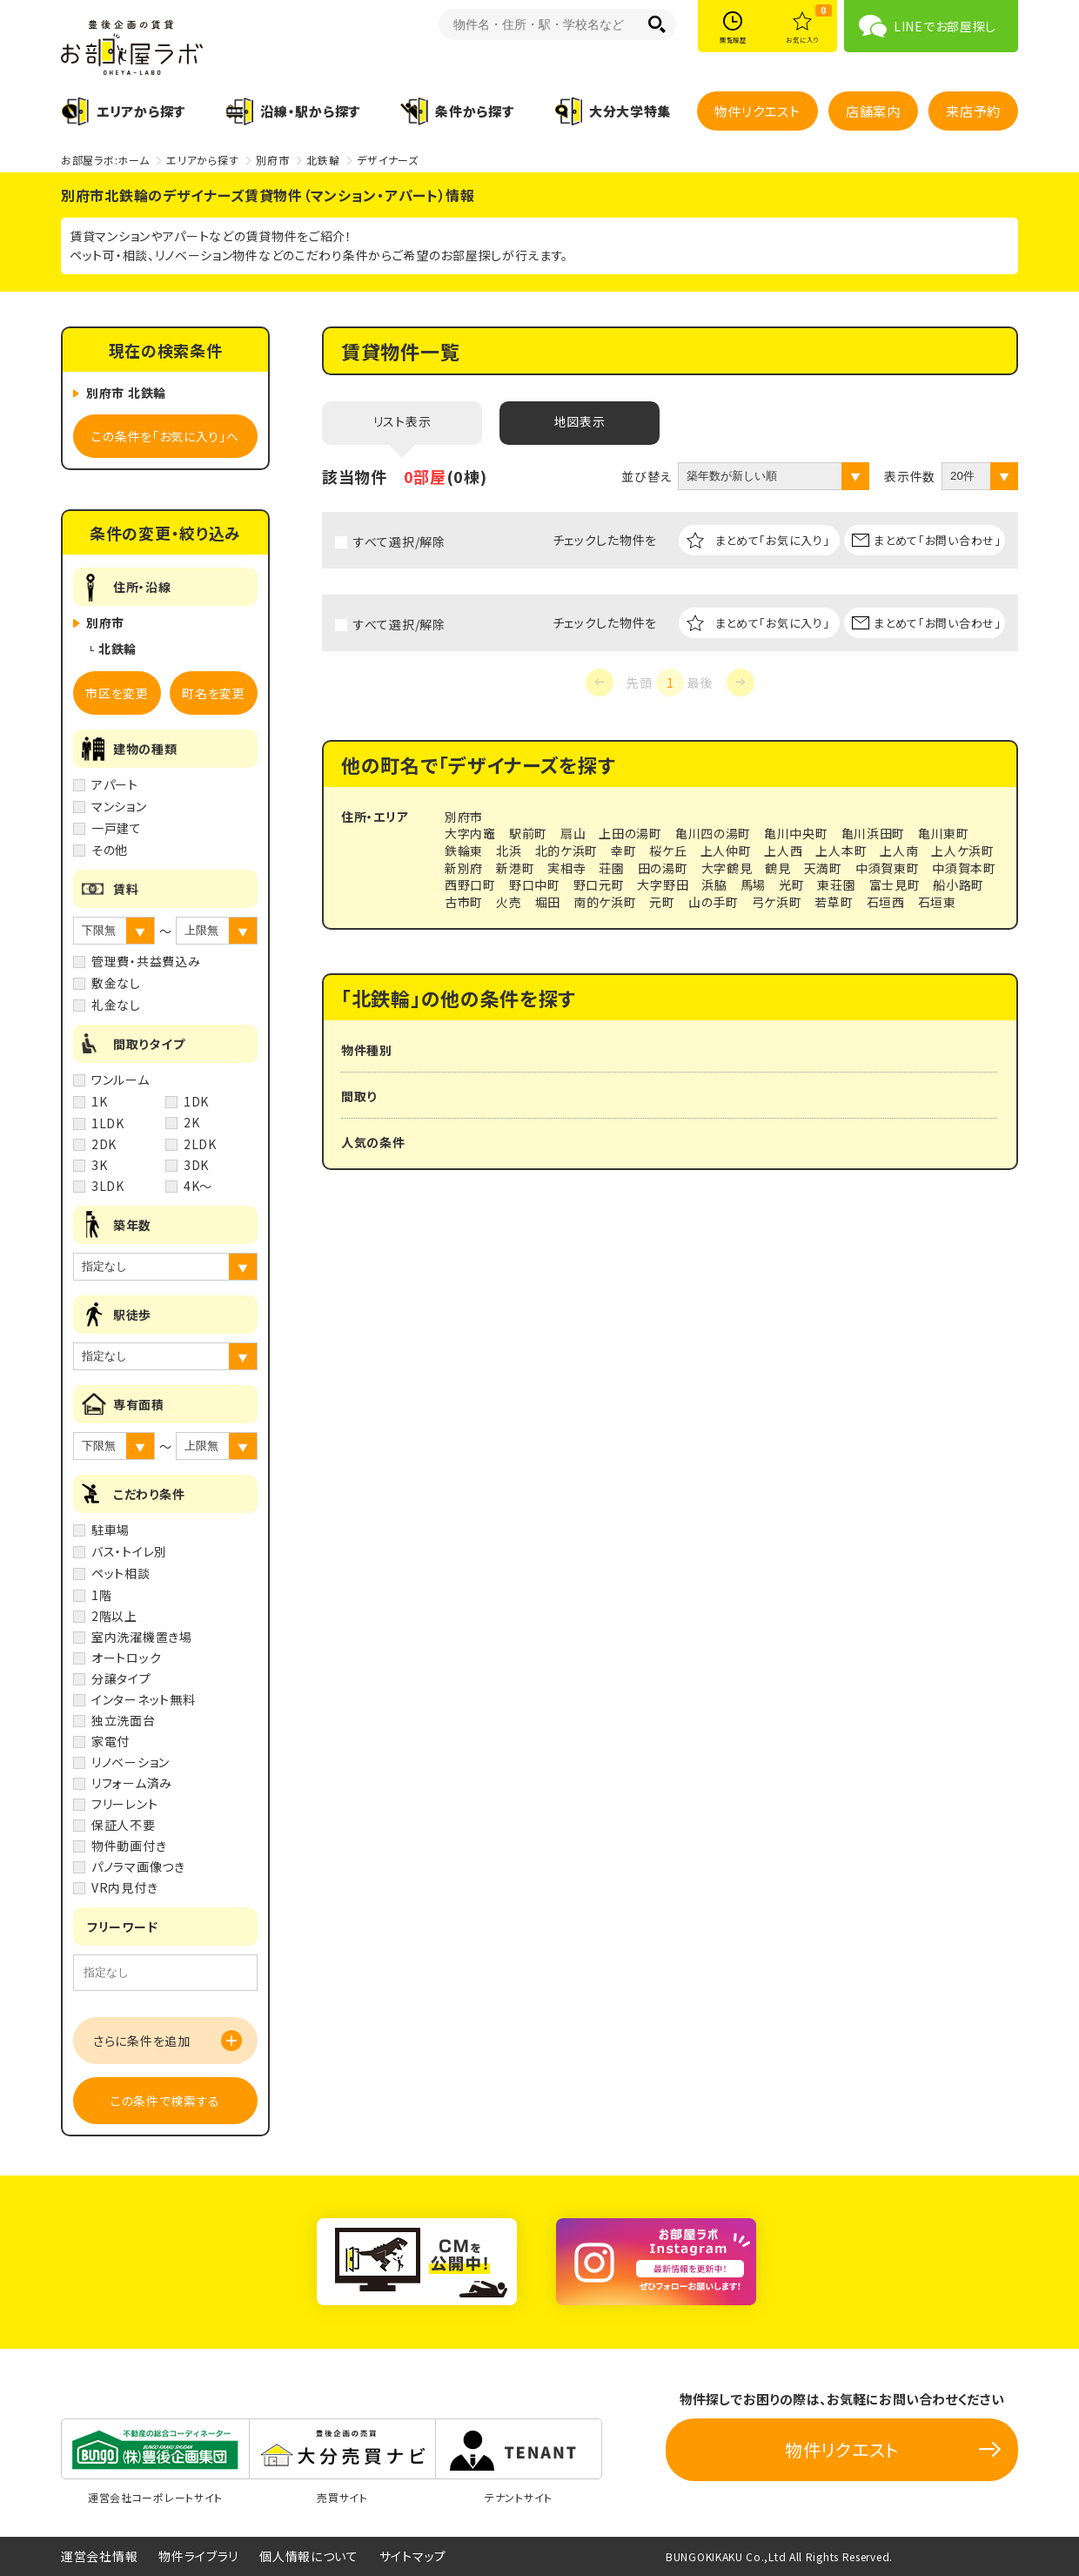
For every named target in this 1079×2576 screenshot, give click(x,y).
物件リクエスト (757, 111)
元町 (661, 902)
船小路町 (958, 884)
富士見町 (895, 884)
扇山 (573, 833)
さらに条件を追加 (142, 2040)
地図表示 (580, 421)
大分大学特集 (630, 111)
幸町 (623, 850)
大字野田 (662, 884)
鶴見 (777, 868)
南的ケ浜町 (605, 902)
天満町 (823, 868)
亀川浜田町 (873, 833)
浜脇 (714, 884)
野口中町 (534, 884)
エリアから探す (141, 111)
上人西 (783, 850)
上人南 (899, 850)
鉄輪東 (464, 850)
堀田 (547, 902)
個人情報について (309, 2556)
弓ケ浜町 (777, 902)
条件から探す (474, 111)
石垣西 (886, 902)
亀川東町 (943, 833)
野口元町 (599, 884)
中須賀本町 (964, 868)
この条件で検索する (165, 2100)
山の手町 (713, 902)
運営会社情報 (99, 2556)
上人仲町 (726, 850)
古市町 (464, 902)
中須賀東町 (887, 868)
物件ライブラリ (198, 2556)
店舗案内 (873, 111)
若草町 (833, 902)
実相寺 (566, 868)
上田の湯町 (630, 833)
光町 (791, 884)
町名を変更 (213, 693)
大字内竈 (470, 833)
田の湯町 (663, 868)
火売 (508, 902)
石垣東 (937, 902)
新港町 (515, 868)
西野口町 (470, 884)
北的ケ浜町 (567, 850)
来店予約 (973, 111)
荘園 (611, 868)
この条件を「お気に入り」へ (164, 436)
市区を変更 (117, 693)
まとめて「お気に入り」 (772, 540)
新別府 (464, 868)
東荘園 (836, 884)
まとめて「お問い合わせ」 (937, 540)
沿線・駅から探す (310, 111)
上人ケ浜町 (963, 850)
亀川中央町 (796, 833)
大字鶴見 (727, 868)
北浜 (508, 850)
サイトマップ (412, 2556)
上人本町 (841, 850)
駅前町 (528, 833)
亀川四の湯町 (713, 833)
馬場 (753, 884)
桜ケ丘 (668, 850)
